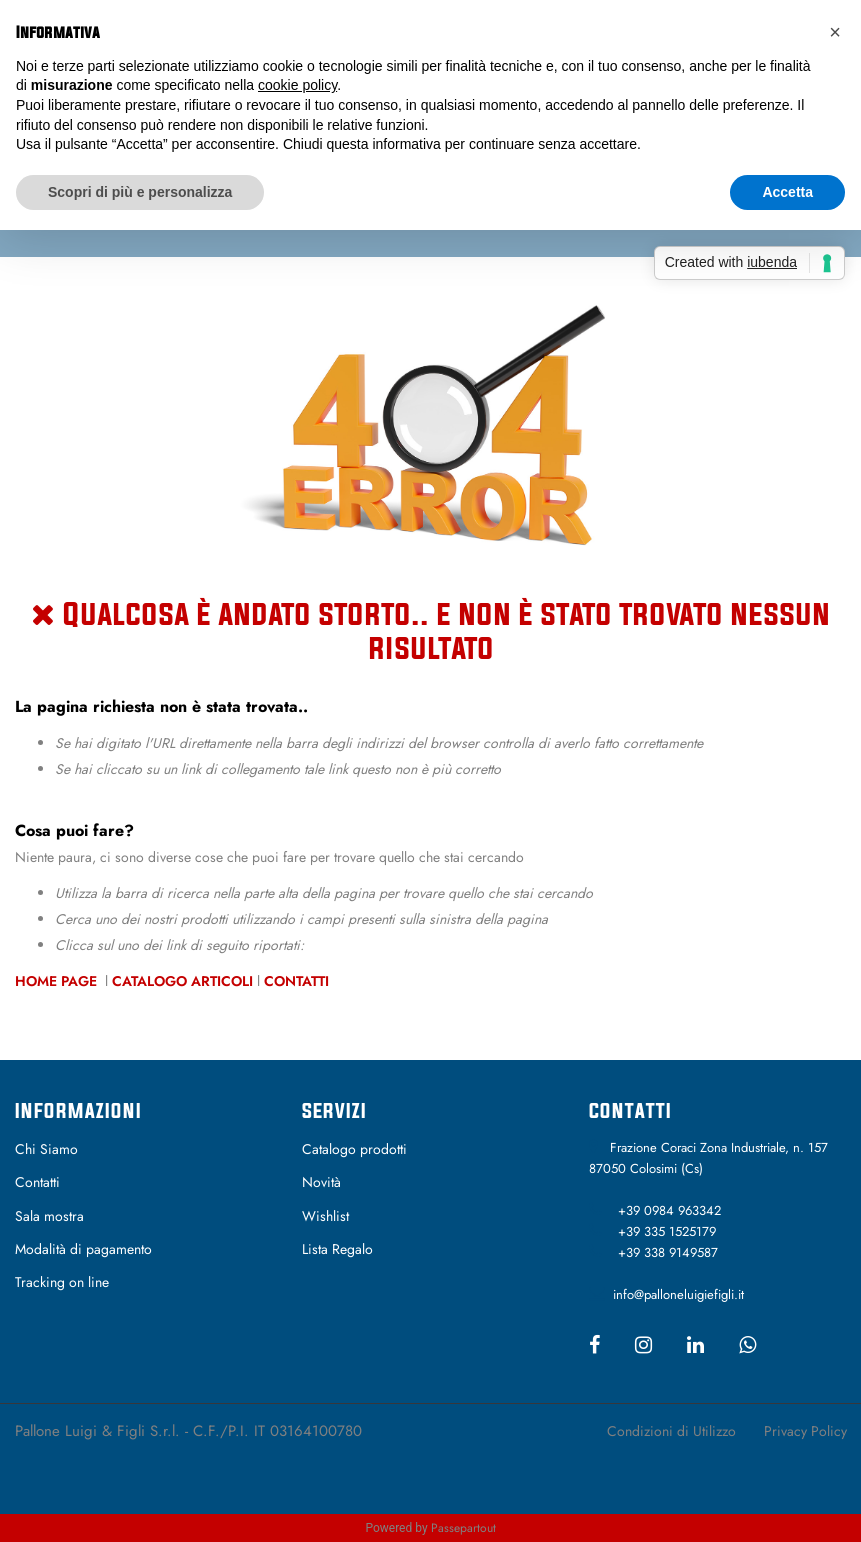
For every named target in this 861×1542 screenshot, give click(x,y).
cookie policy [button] (297, 85)
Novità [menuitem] (321, 1182)
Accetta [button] (787, 192)
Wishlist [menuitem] (325, 1216)
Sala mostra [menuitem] (49, 1216)
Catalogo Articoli (182, 981)
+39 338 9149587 (668, 1252)
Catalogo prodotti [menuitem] (354, 1149)
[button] (835, 32)
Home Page (58, 981)
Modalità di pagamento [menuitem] (83, 1249)
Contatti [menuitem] (37, 1182)
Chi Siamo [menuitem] (46, 1149)
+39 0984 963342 (669, 1210)
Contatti (296, 981)
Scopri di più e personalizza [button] (140, 192)
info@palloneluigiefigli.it (678, 1294)
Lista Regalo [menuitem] (337, 1249)
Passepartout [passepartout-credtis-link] (463, 1528)
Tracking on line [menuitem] (62, 1282)
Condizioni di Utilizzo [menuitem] (671, 1431)
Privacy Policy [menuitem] (805, 1431)
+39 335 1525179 (667, 1231)
